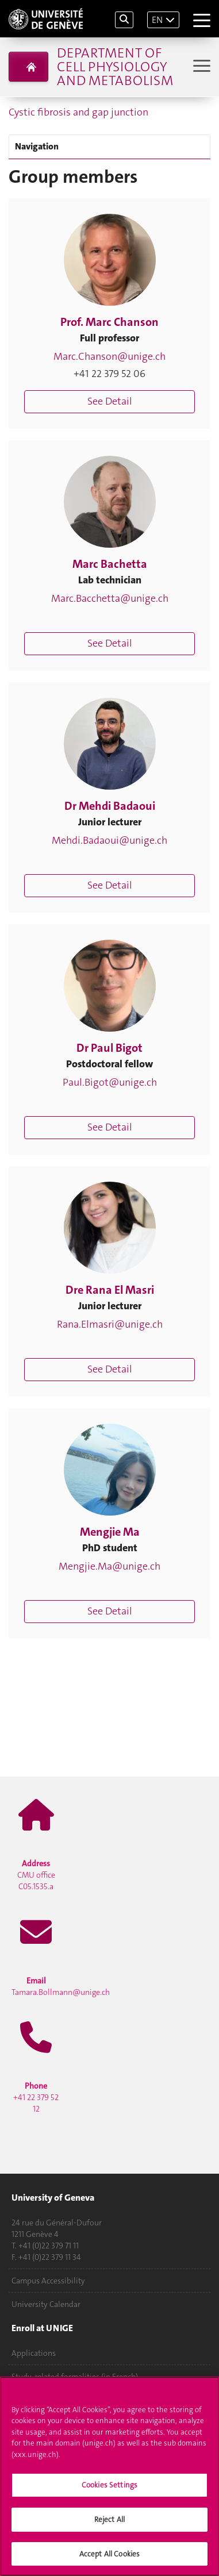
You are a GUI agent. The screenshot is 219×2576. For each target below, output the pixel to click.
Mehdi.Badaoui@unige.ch (109, 840)
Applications (33, 2353)
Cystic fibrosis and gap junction (78, 112)
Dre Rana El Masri (110, 1289)
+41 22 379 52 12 (36, 2097)
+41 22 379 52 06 (109, 373)
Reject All (109, 2522)
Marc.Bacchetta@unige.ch (109, 598)
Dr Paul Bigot (109, 1047)
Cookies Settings (109, 2488)
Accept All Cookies (109, 2557)
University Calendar (45, 2304)
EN (157, 20)
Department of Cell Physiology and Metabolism (115, 66)
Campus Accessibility (48, 2280)
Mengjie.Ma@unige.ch (109, 1566)
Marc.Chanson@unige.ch (109, 356)
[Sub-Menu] (200, 67)
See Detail (109, 401)
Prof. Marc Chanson (109, 321)
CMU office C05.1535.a (36, 1874)
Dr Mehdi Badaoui (109, 805)
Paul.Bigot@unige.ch (110, 1082)
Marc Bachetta (109, 563)
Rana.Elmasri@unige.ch (110, 1324)
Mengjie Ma (110, 1531)
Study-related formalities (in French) (74, 2376)
